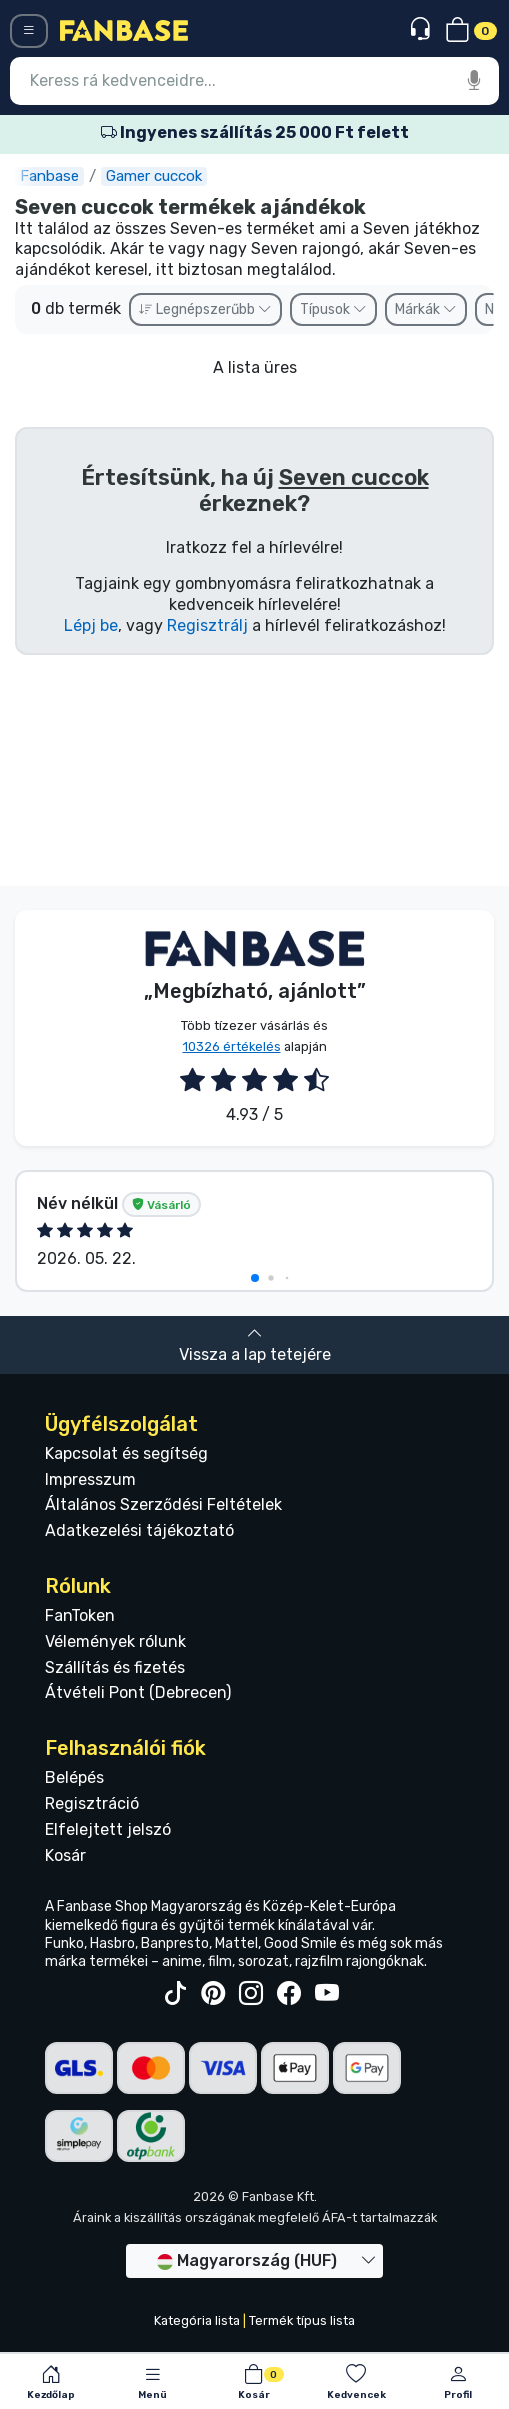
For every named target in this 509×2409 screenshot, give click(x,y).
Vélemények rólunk (115, 1641)
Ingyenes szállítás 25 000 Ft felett (255, 132)
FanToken (80, 1615)
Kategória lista (197, 2320)
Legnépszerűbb (205, 309)
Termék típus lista (302, 2320)
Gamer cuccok (154, 176)
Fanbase (49, 176)
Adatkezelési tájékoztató (139, 1530)
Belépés (74, 1777)
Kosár (65, 1855)
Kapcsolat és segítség (126, 1453)
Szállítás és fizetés (115, 1667)
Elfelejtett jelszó (108, 1829)
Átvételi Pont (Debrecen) (138, 1692)
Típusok (333, 309)
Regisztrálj (207, 625)
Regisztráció (92, 1803)
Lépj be (91, 625)
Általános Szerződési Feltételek (163, 1504)
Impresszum (90, 1479)
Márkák (426, 309)
